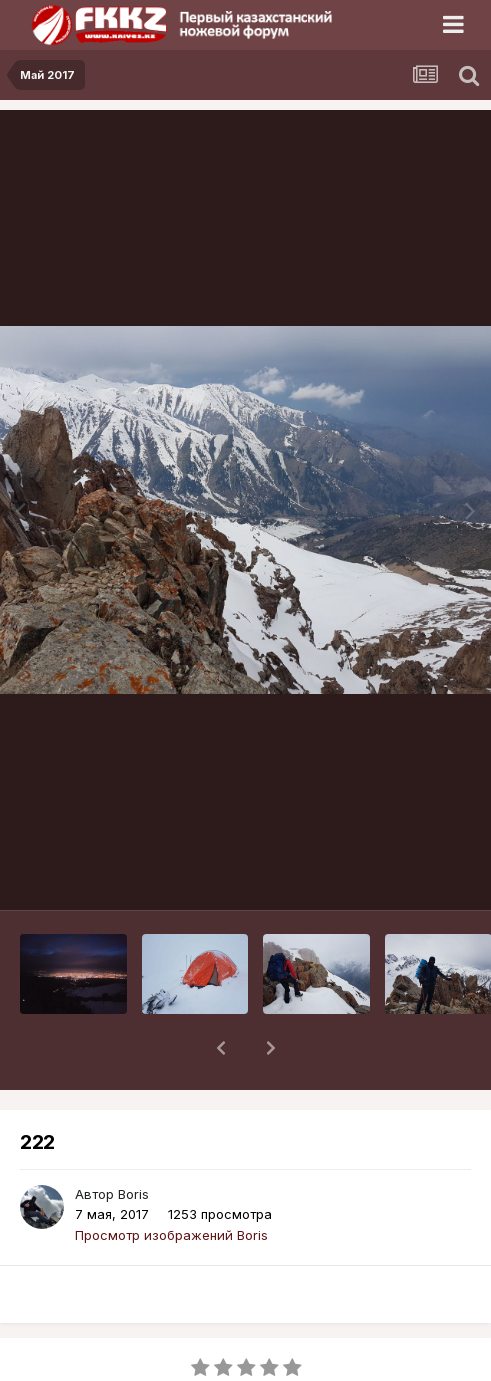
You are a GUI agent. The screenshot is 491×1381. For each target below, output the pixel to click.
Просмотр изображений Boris (171, 1183)
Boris (133, 1142)
